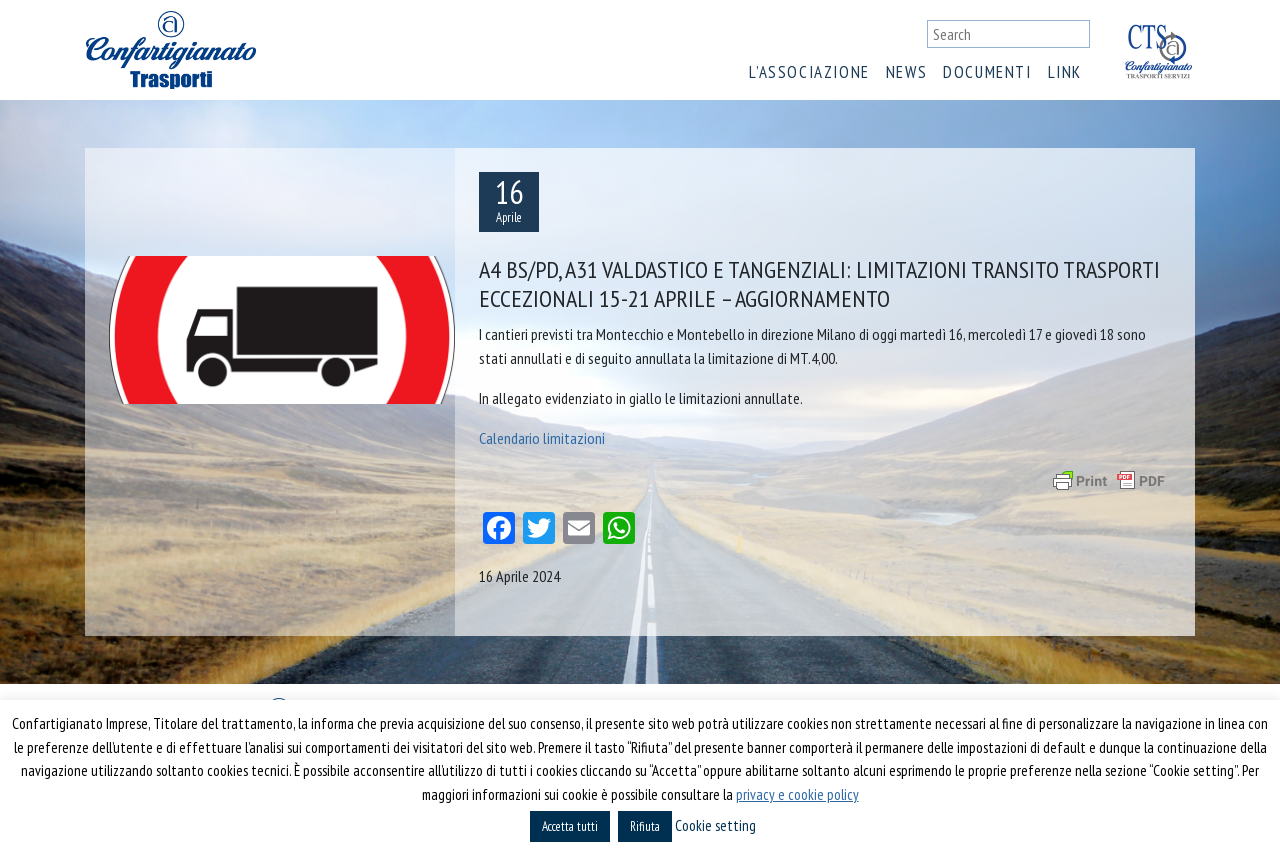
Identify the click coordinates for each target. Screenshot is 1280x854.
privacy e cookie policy (797, 794)
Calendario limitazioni (542, 438)
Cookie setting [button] (715, 825)
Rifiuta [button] (645, 826)
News (906, 72)
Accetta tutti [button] (570, 826)
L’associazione (809, 72)
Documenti (987, 72)
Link (1065, 72)
